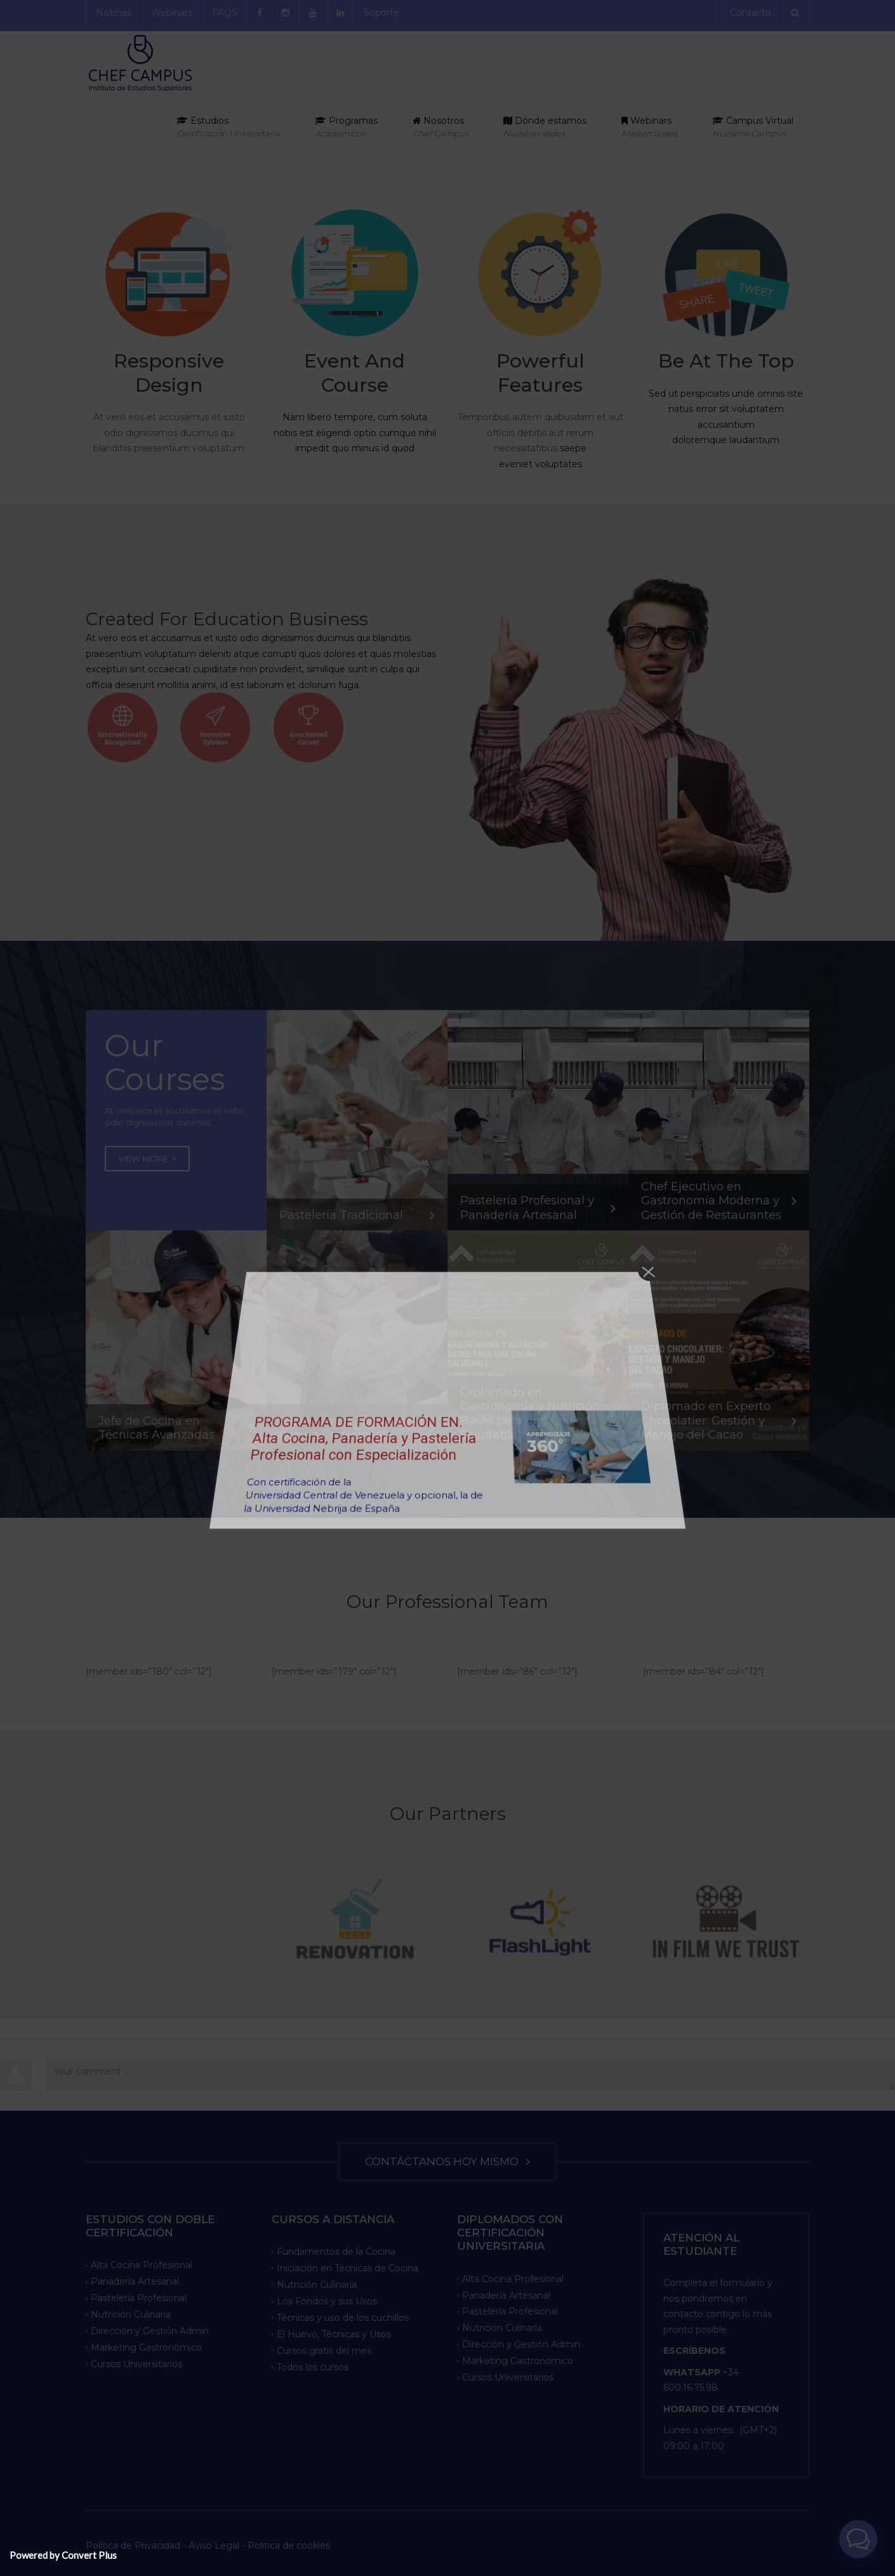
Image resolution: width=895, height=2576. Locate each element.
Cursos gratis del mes (324, 2350)
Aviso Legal (214, 2545)
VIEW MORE (147, 1181)
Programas (346, 127)
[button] (862, 2550)
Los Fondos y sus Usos (327, 2301)
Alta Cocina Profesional (141, 2265)
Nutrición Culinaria (131, 2314)
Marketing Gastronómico (146, 2347)
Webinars (171, 12)
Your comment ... (470, 2075)
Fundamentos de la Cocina (336, 2251)
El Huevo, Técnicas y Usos (334, 2333)
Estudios (228, 127)
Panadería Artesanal (135, 2281)
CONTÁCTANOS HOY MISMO (447, 2161)
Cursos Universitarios (136, 2364)
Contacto (750, 12)
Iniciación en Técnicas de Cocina (347, 2268)
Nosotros (440, 127)
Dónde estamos (545, 127)
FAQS (224, 12)
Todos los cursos (312, 2366)
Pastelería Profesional (139, 2298)
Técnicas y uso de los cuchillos (343, 2317)
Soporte (381, 12)
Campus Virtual (752, 127)
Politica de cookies (289, 2545)
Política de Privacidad (134, 2545)
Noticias (113, 12)
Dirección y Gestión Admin (150, 2331)
